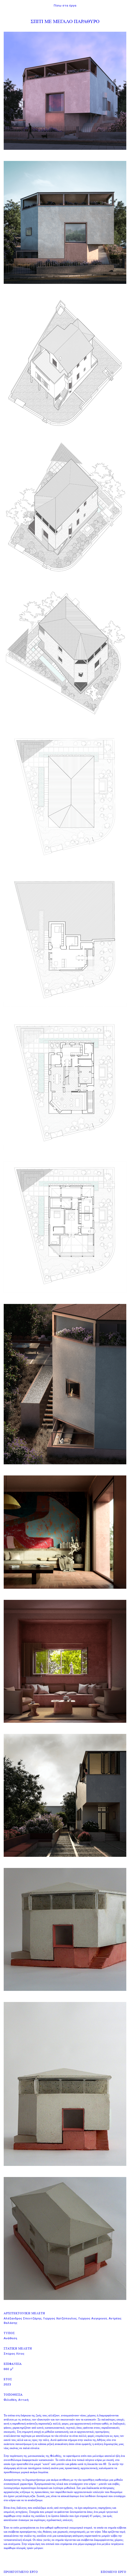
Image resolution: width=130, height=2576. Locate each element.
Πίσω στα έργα (65, 5)
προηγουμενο (21, 2571)
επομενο (113, 2571)
